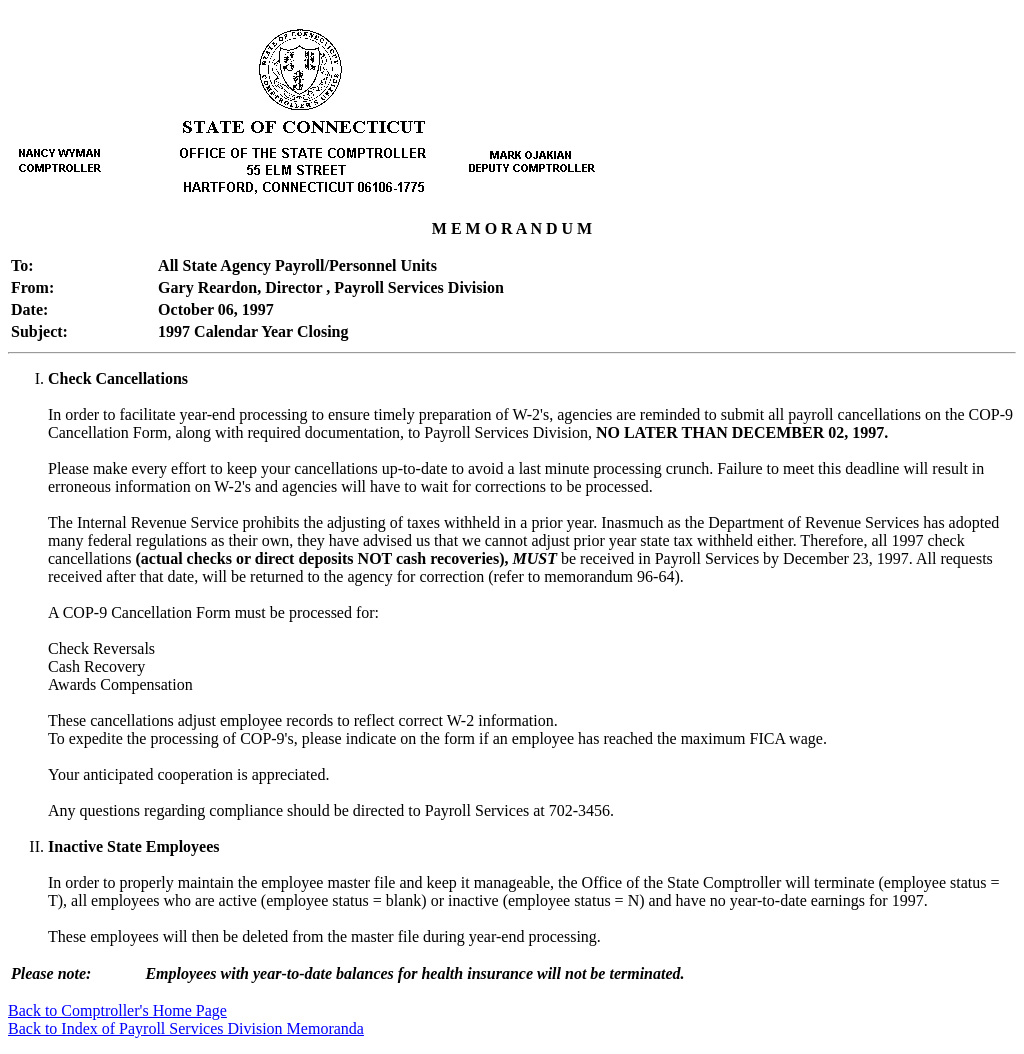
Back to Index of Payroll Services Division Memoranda (186, 1028)
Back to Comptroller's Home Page (117, 1010)
